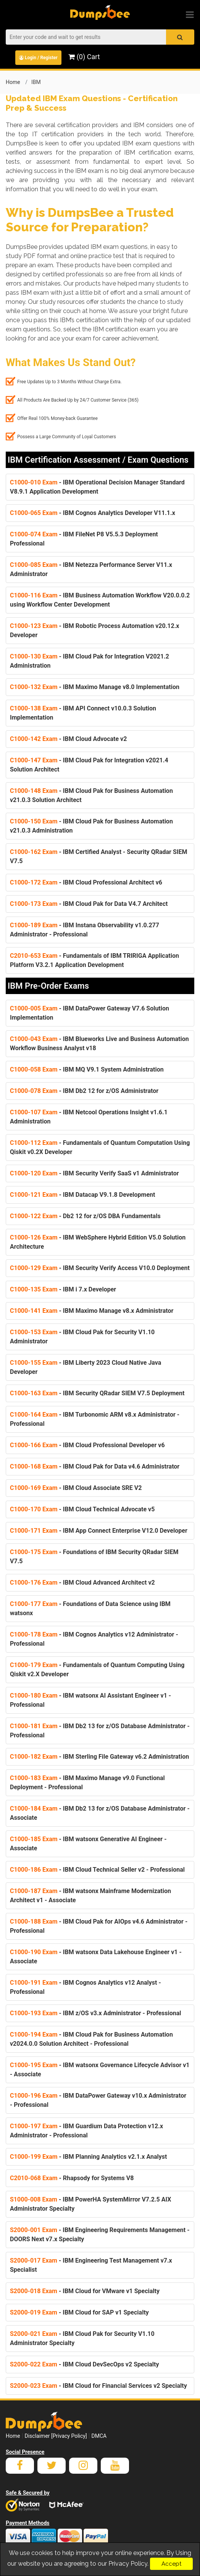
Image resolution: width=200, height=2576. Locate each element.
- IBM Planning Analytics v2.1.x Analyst (88, 2156)
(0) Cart (84, 57)
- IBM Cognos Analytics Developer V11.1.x (92, 512)
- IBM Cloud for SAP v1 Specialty (79, 2312)
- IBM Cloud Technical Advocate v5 (82, 1509)
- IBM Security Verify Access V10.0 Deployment (100, 1268)
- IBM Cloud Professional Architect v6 (86, 882)
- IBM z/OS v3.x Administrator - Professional (95, 2013)
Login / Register (38, 57)
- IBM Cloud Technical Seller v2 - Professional (97, 1869)
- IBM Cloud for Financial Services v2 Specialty (98, 2385)
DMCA (98, 2436)
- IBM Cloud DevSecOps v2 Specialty (84, 2364)
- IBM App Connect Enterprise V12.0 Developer (98, 1530)
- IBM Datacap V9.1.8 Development (82, 1194)
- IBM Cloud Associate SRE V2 (76, 1487)
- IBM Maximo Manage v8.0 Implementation (94, 687)
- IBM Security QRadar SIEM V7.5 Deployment (97, 1393)
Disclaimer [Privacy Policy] (56, 2436)
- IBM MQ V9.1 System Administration (87, 1069)
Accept (171, 2563)
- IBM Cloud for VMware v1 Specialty (85, 2291)
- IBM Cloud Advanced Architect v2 (82, 1582)
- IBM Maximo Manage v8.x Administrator (91, 1310)
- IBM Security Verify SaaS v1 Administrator (94, 1173)
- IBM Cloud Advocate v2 (68, 738)
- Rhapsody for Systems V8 (72, 2178)
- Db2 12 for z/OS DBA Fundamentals (85, 1216)
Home (13, 82)
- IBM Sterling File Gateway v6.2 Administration (99, 1756)
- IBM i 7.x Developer (63, 1289)
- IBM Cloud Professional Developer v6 (87, 1445)
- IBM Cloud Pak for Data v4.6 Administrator (94, 1466)
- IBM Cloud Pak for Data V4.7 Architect (89, 903)
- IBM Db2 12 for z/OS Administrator (84, 1090)
